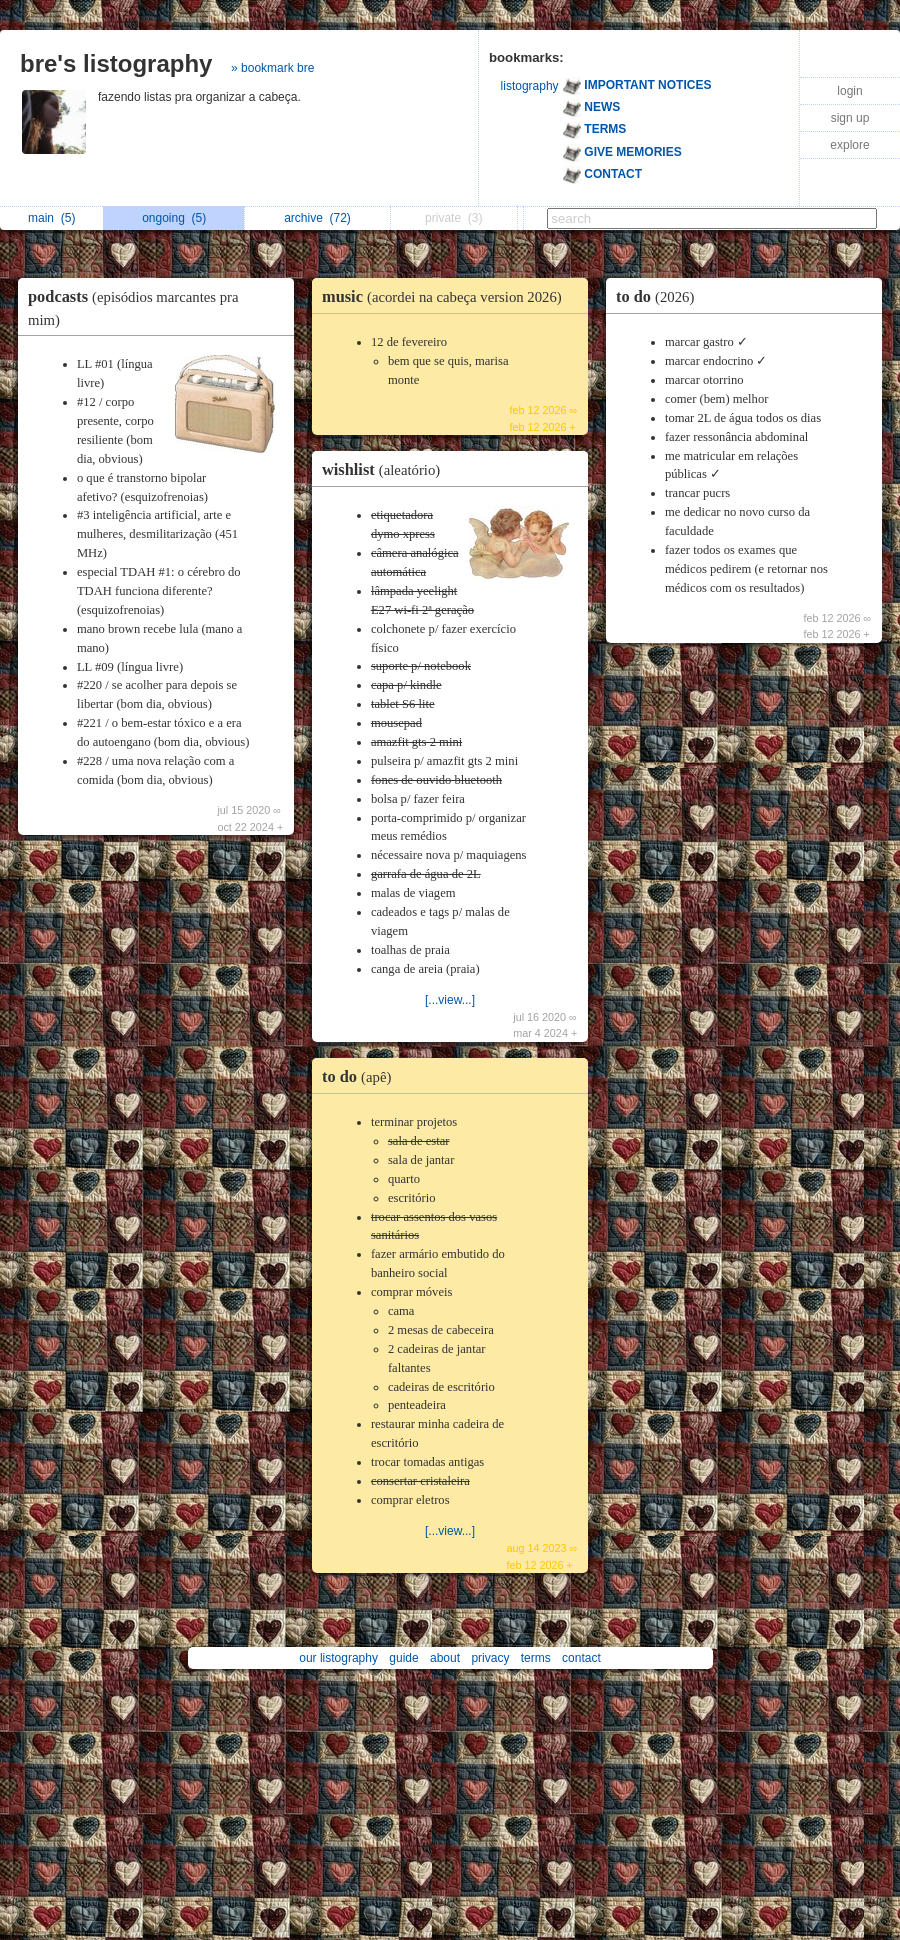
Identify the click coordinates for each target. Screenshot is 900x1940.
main (51, 218)
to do (361, 1076)
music (447, 296)
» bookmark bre (272, 68)
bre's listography (116, 63)
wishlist (386, 469)
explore (849, 145)
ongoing (174, 218)
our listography (338, 1658)
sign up (850, 118)
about (445, 1658)
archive (317, 218)
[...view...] (450, 1000)
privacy (490, 1658)
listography (530, 86)
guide (403, 1658)
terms (536, 1658)
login (849, 91)
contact (581, 1658)
